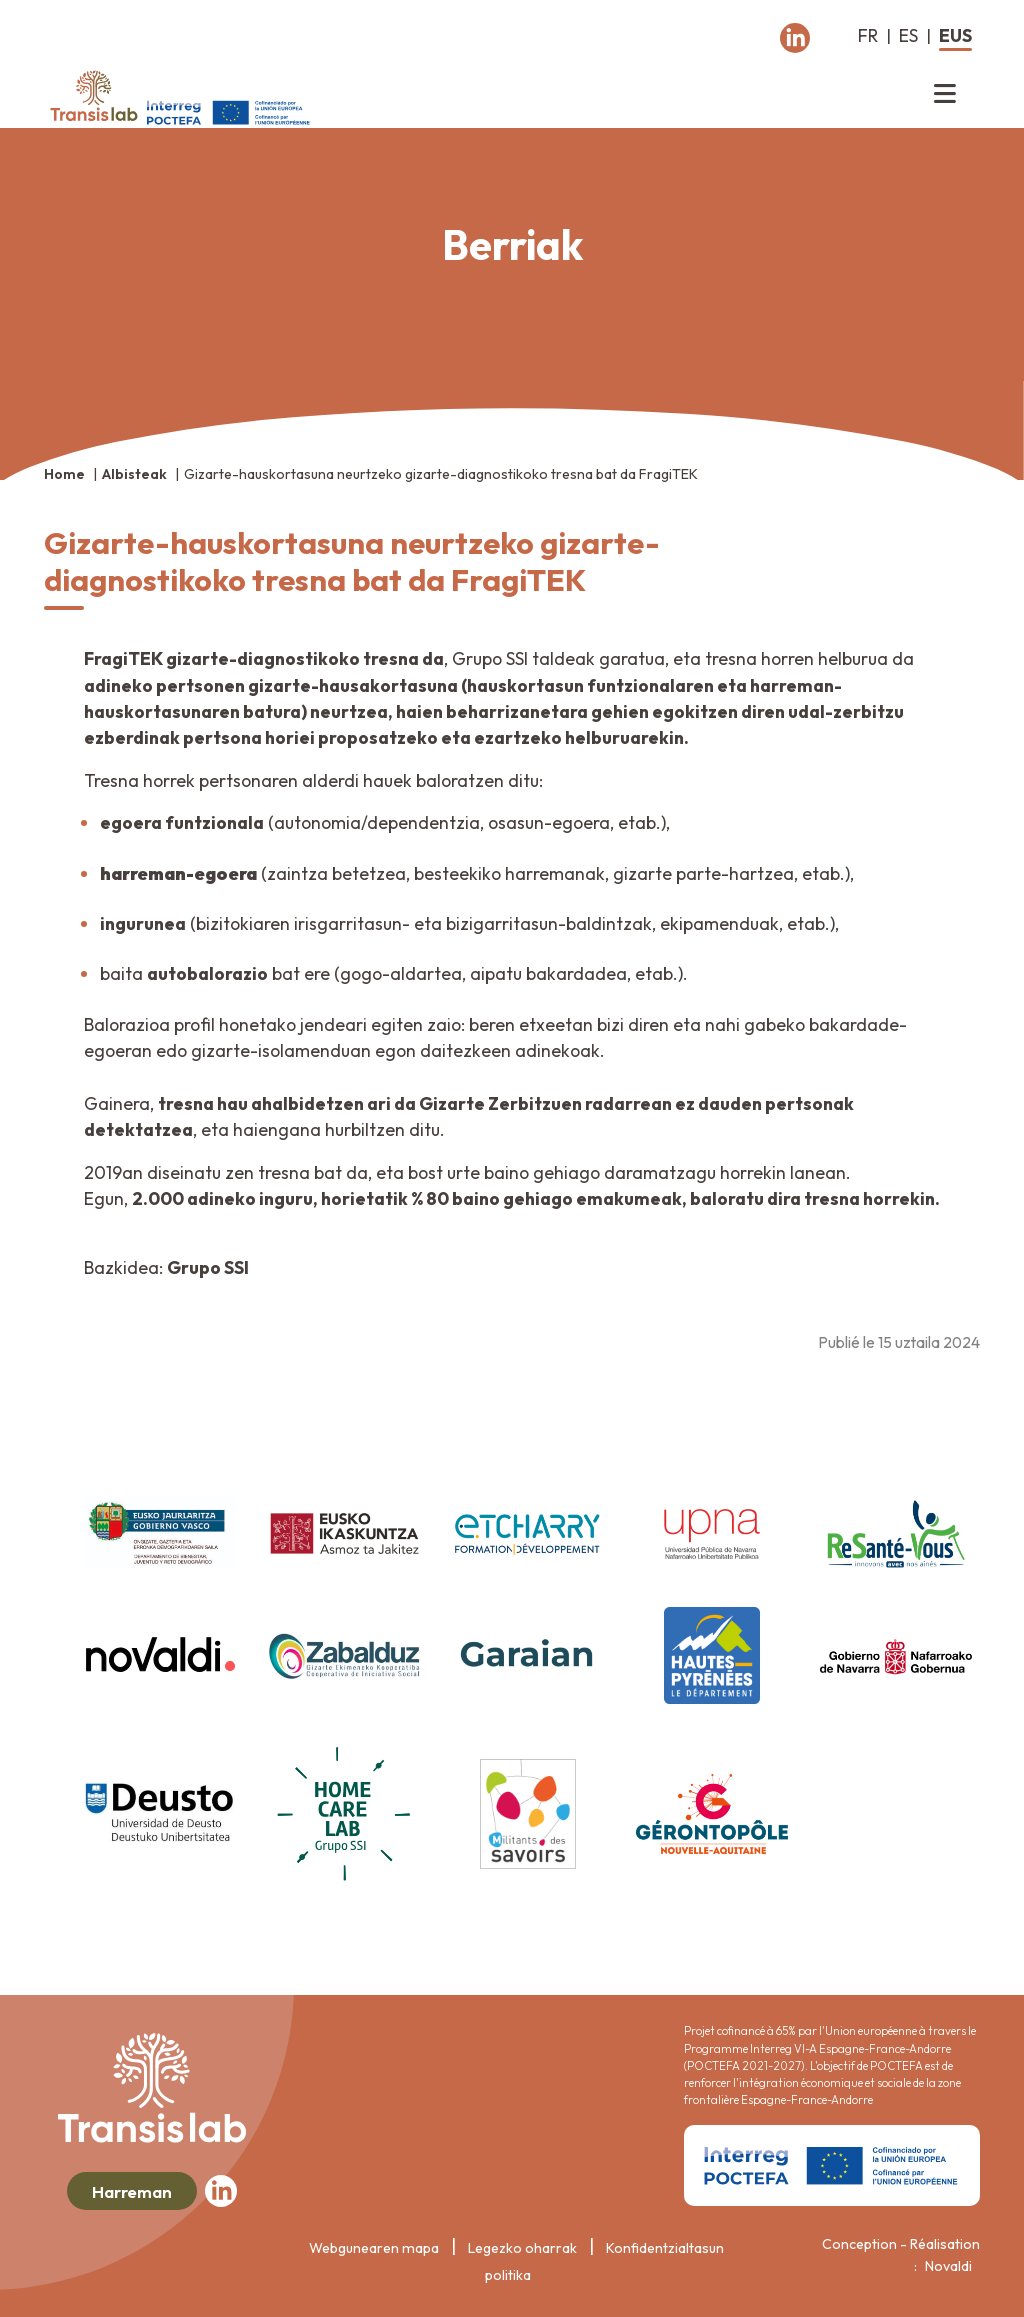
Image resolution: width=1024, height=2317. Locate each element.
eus (955, 35)
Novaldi (948, 2266)
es (908, 35)
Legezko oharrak (522, 2248)
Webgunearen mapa (374, 2248)
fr (868, 35)
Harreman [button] (132, 2191)
